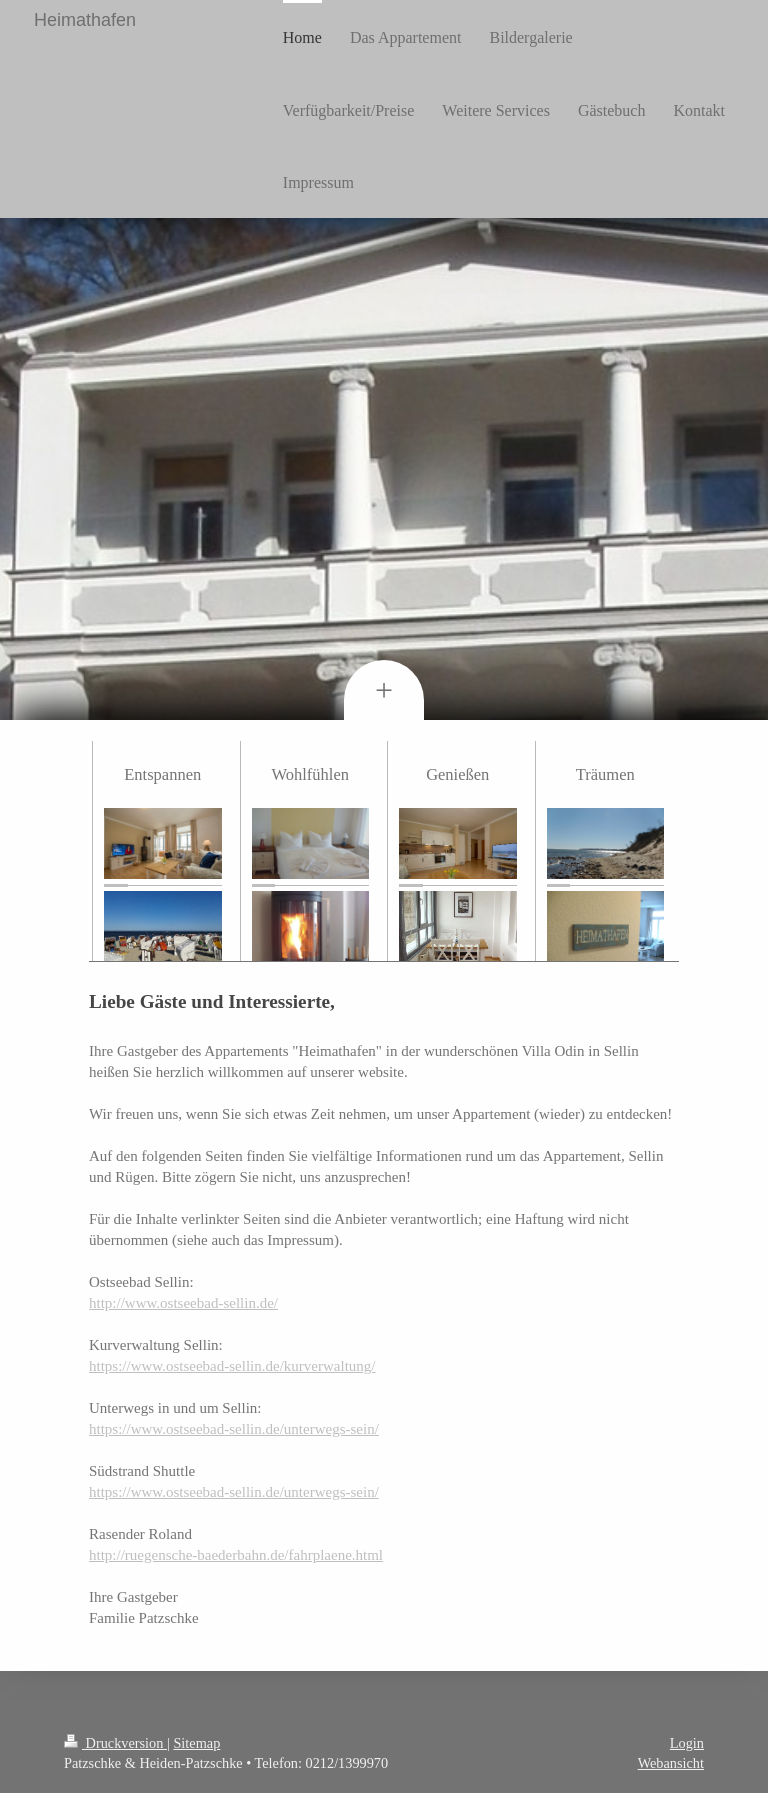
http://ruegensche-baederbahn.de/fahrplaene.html (236, 1555)
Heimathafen (85, 20)
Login (687, 1743)
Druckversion (115, 1743)
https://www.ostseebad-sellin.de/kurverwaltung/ (232, 1366)
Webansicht (671, 1763)
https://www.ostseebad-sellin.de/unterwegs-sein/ (234, 1429)
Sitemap (196, 1743)
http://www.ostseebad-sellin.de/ (183, 1303)
